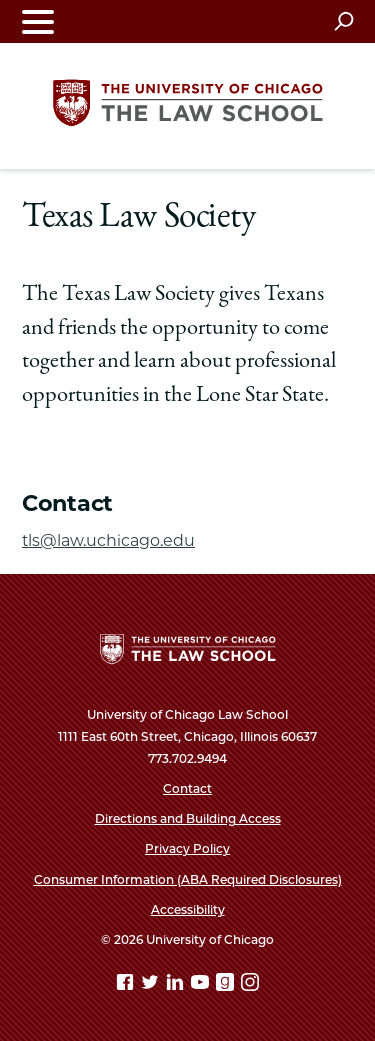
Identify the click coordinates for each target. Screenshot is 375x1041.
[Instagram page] (250, 985)
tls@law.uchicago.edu (108, 540)
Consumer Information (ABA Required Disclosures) (188, 879)
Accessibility (188, 909)
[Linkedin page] (177, 985)
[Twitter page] (152, 985)
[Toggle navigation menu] (38, 21)
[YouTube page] (202, 985)
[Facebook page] (127, 985)
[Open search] (343, 21)
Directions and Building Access (188, 818)
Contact (187, 788)
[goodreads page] (227, 985)
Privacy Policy (187, 848)
